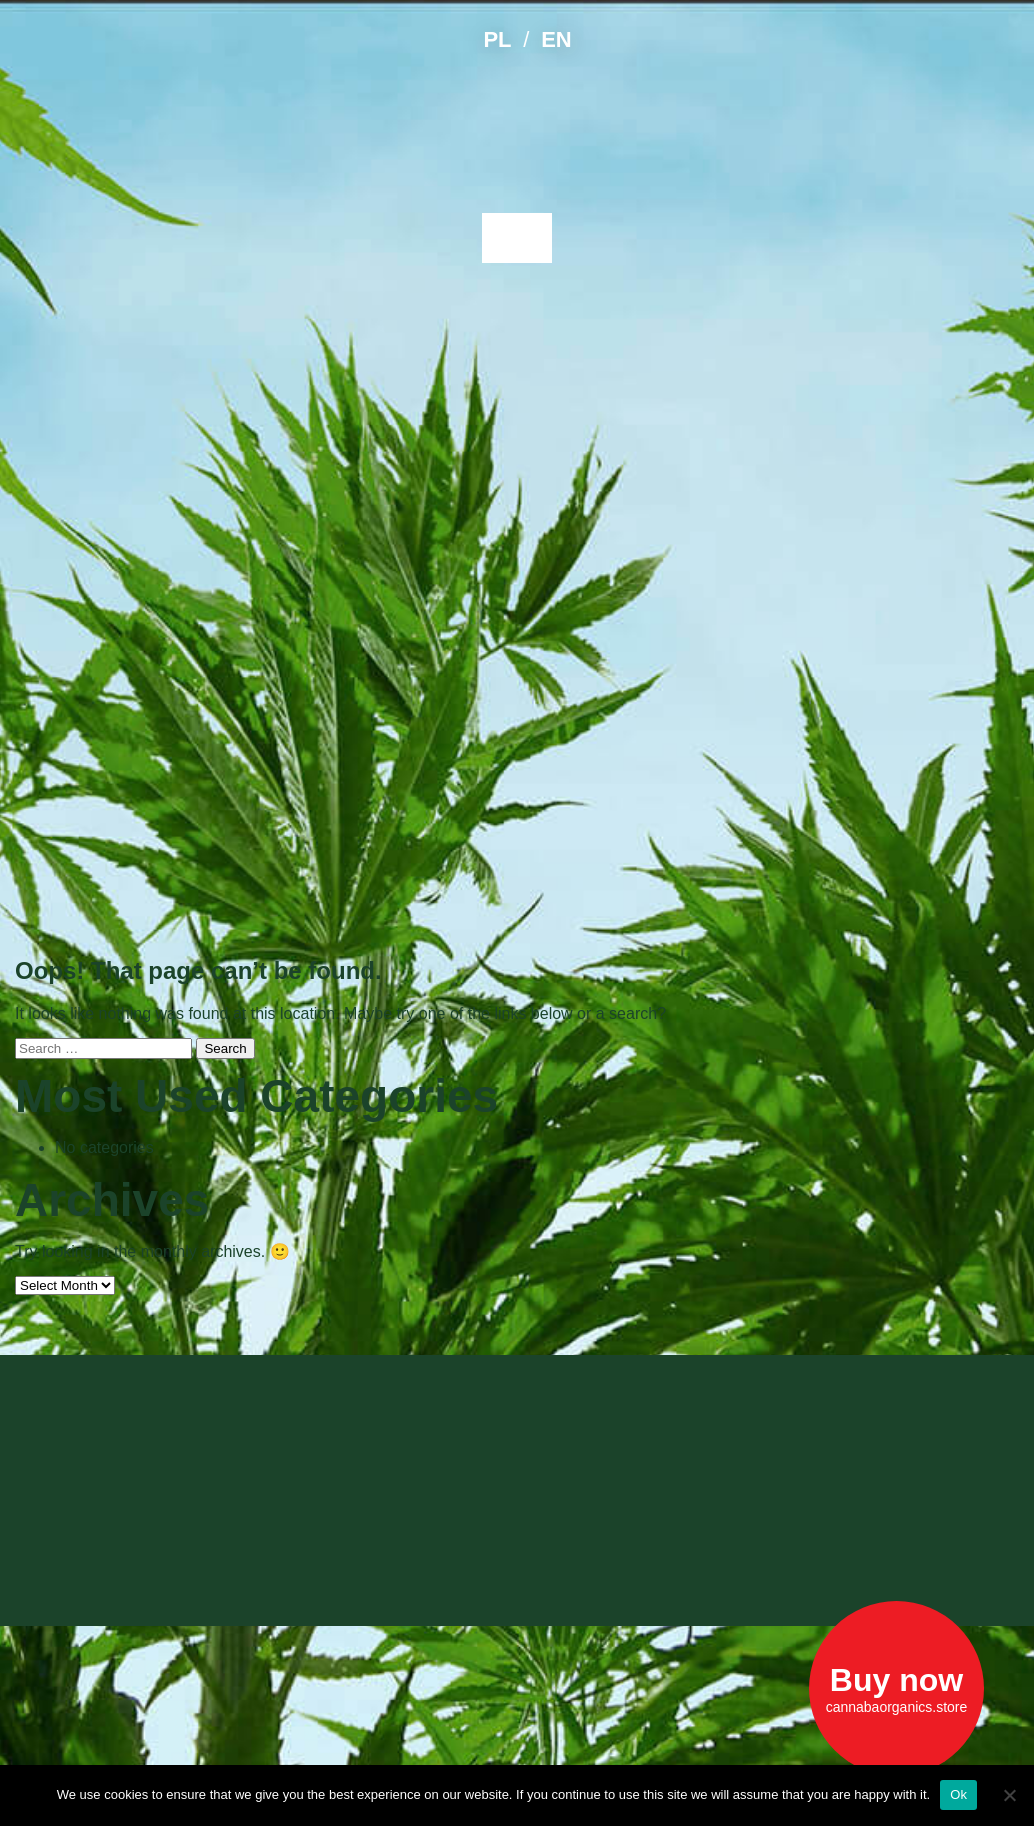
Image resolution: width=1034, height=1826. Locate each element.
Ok (958, 1794)
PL (497, 39)
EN (556, 39)
